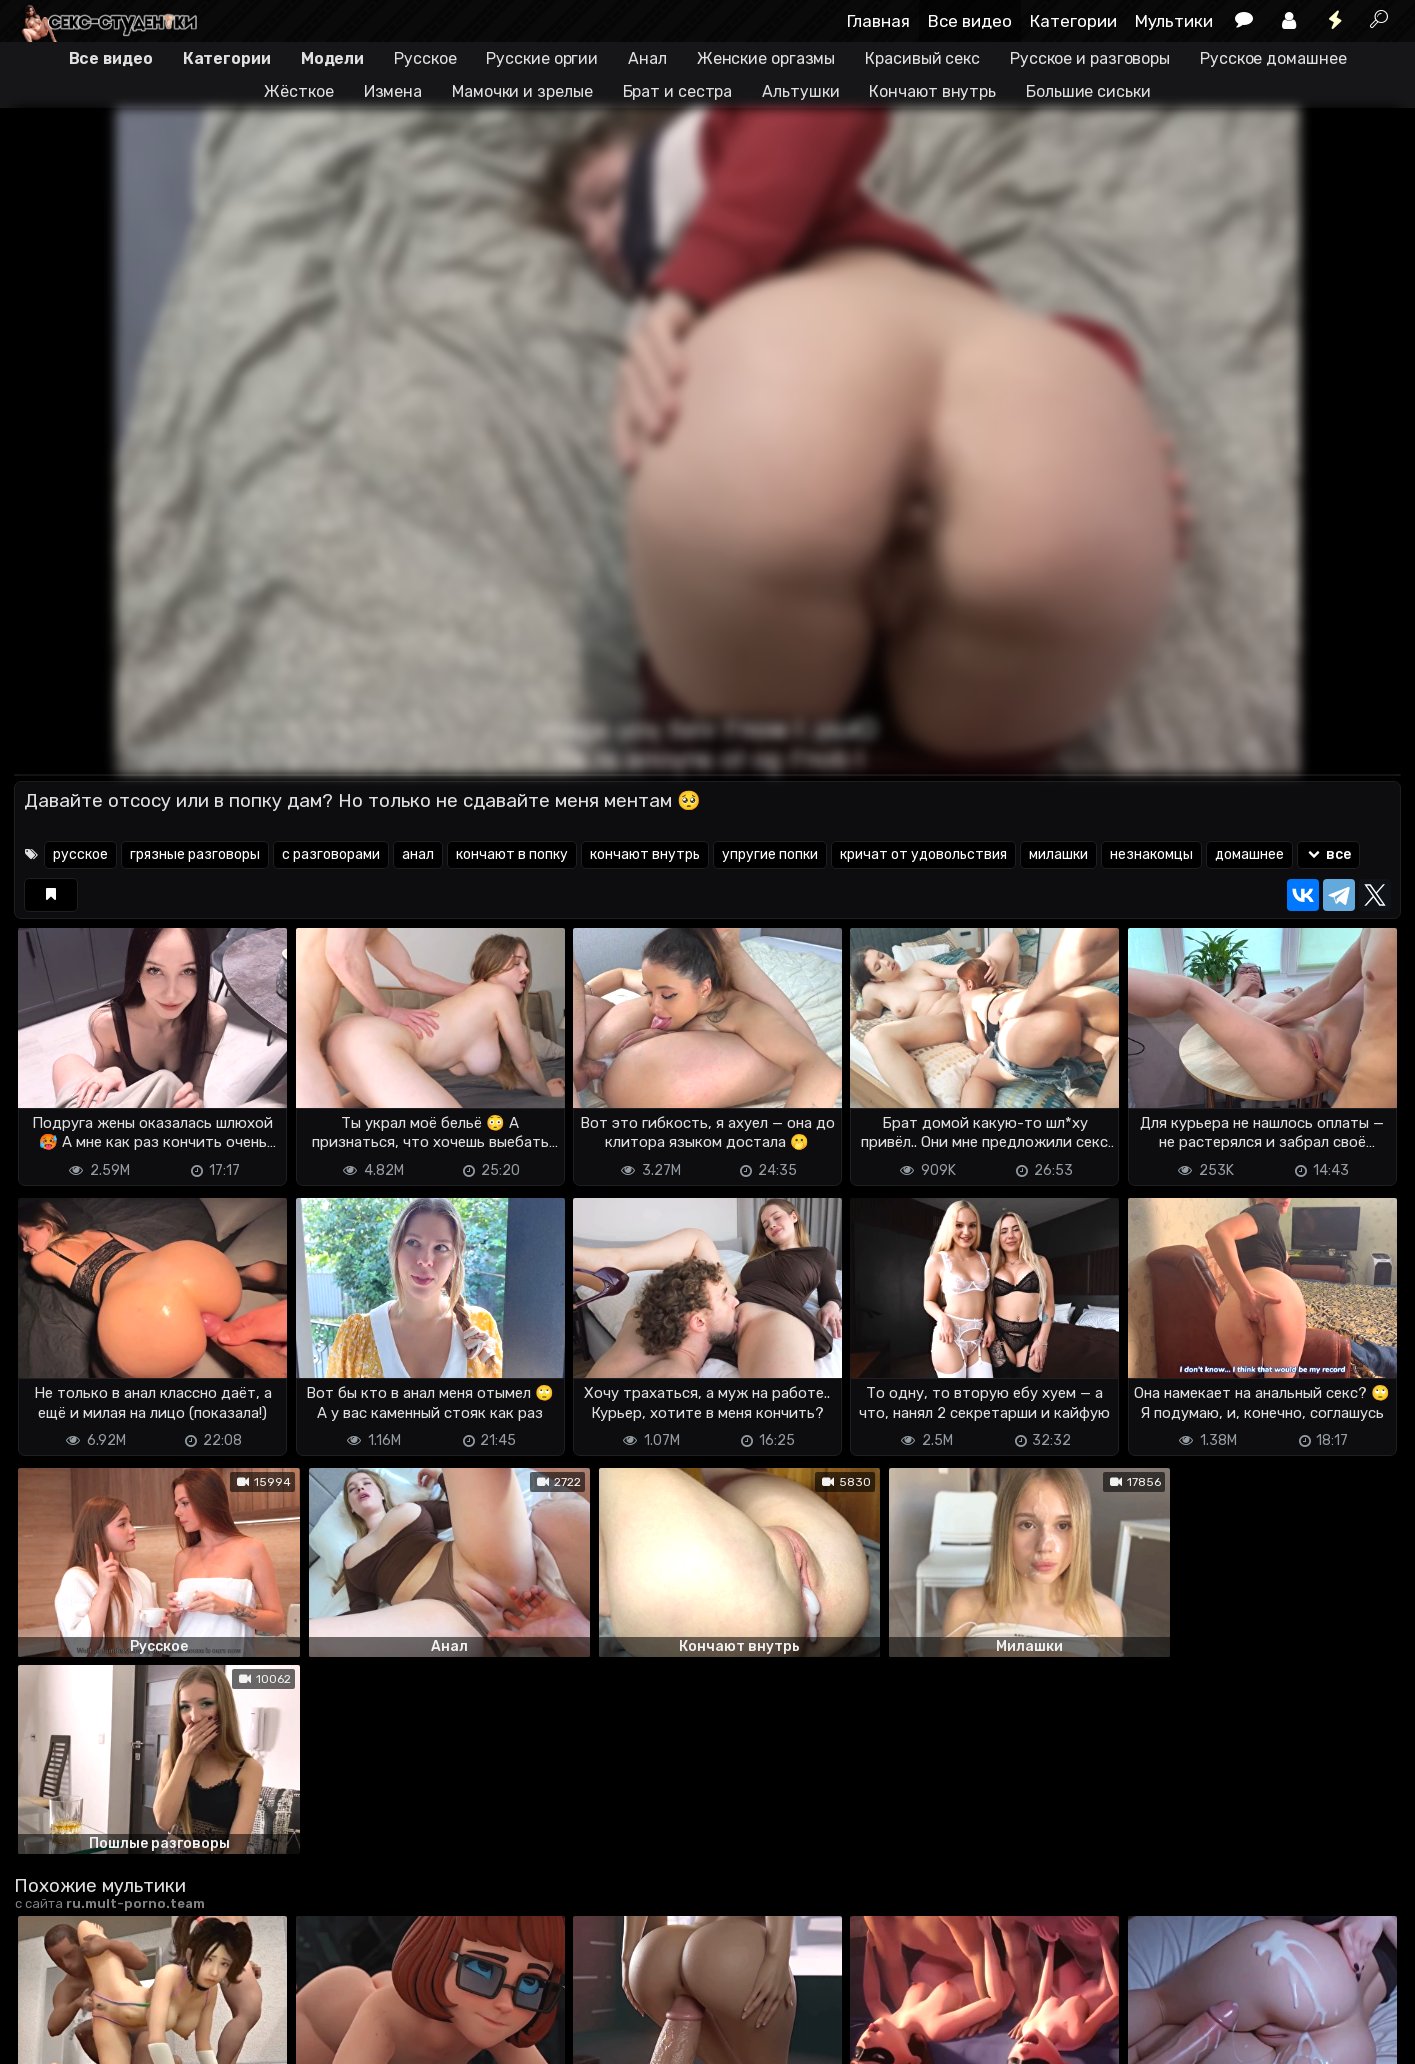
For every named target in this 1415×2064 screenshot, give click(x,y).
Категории (1073, 21)
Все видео (970, 21)
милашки (1058, 854)
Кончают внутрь (932, 91)
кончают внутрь (645, 854)
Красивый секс (922, 58)
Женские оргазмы (766, 58)
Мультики (1174, 21)
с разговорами (331, 854)
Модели (332, 58)
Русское (425, 58)
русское (80, 854)
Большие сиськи (1088, 91)
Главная (878, 21)
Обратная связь (222, 2036)
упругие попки (770, 854)
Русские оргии (542, 58)
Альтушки (800, 91)
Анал (647, 58)
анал (418, 854)
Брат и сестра (678, 91)
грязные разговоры (195, 854)
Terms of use (117, 2036)
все (1328, 854)
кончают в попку (512, 854)
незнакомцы (1151, 854)
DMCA (46, 2036)
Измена (393, 91)
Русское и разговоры (1090, 58)
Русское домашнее (1273, 58)
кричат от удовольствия (923, 854)
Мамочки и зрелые (522, 91)
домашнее (1249, 854)
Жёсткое (298, 91)
